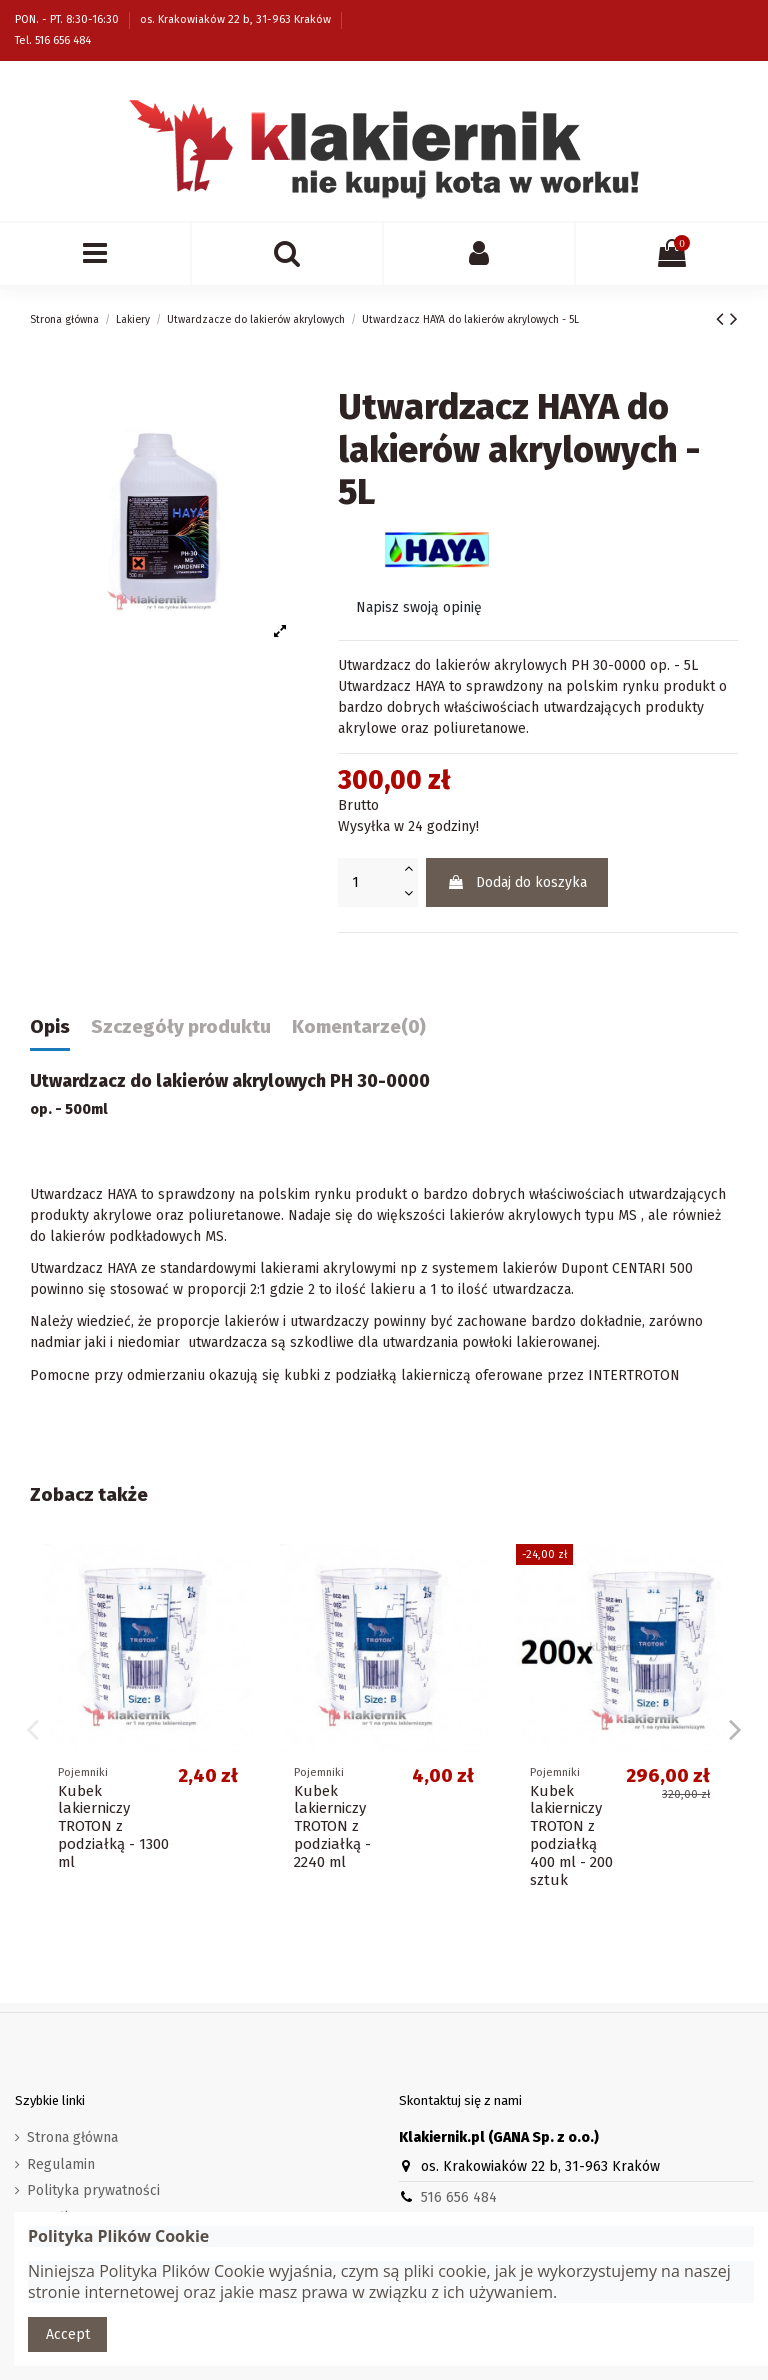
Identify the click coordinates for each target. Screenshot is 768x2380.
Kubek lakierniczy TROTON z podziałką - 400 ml (111, 1827)
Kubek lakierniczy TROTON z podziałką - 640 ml (347, 1827)
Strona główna (72, 2137)
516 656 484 (459, 2197)
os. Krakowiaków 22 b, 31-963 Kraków (237, 19)
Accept (68, 2334)
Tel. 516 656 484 (53, 40)
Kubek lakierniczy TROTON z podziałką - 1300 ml (585, 1827)
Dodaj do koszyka (517, 882)
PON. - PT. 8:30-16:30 (68, 19)
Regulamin (61, 2164)
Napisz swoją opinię (419, 607)
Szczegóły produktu (181, 1027)
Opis (50, 1027)
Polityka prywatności (93, 2190)
